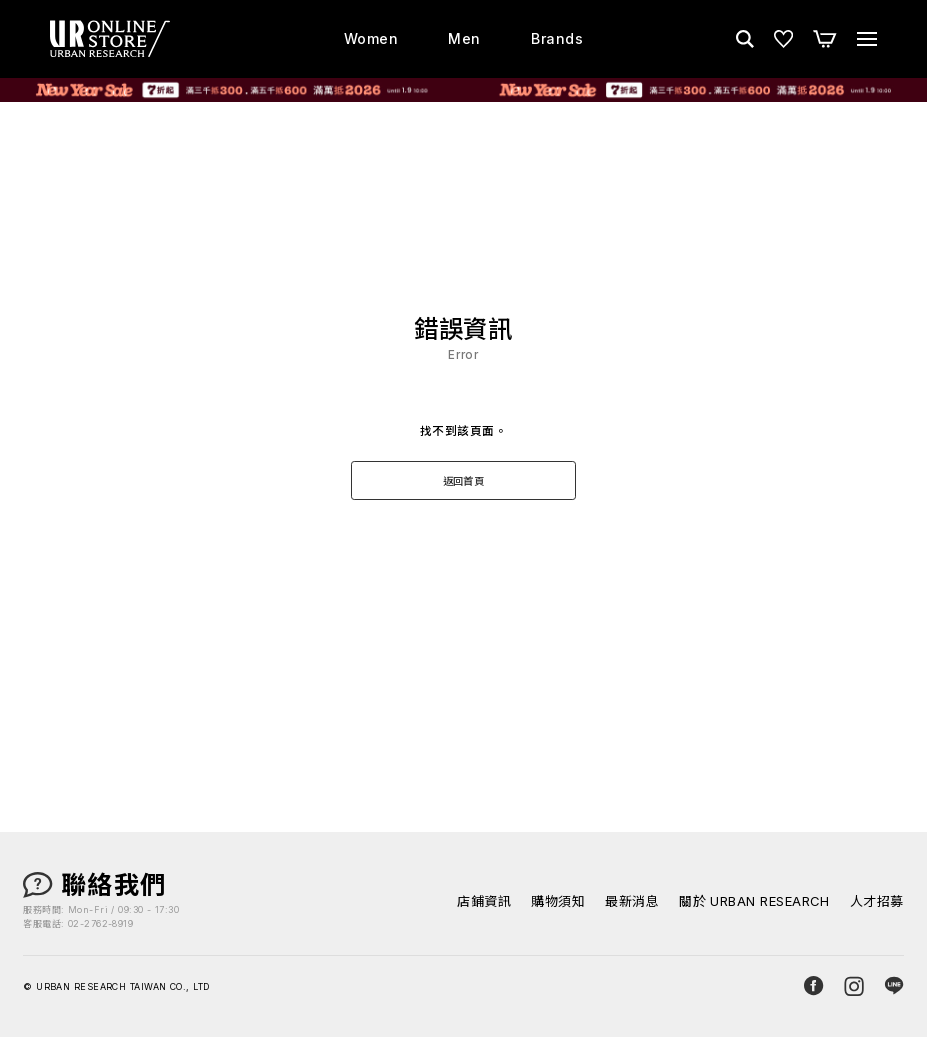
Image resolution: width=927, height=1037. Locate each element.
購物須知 (558, 901)
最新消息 (632, 901)
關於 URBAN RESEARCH (754, 901)
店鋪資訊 (484, 901)
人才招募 (877, 901)
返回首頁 (464, 481)
